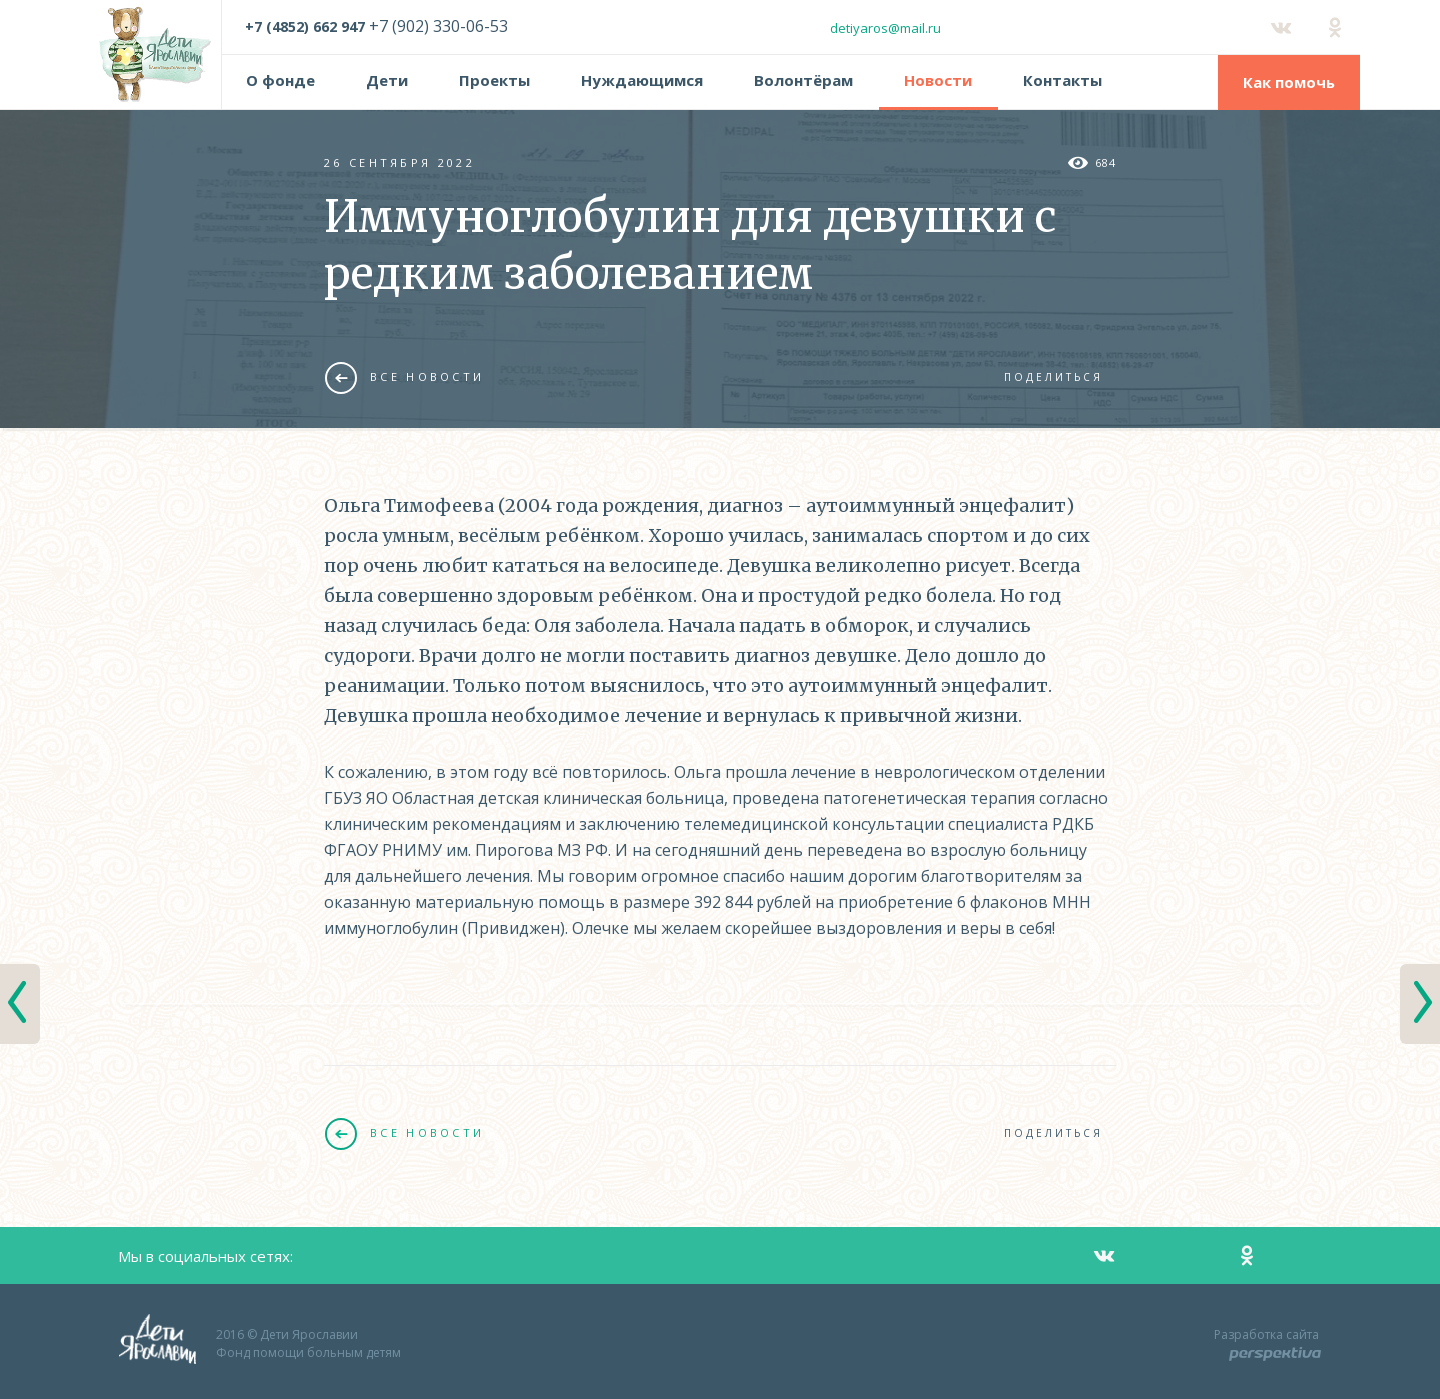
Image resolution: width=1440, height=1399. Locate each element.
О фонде (280, 80)
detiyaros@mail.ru (885, 28)
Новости (938, 80)
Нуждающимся (642, 80)
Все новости (404, 377)
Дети (387, 80)
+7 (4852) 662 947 (305, 26)
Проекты (494, 80)
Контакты (1062, 80)
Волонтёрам (803, 80)
